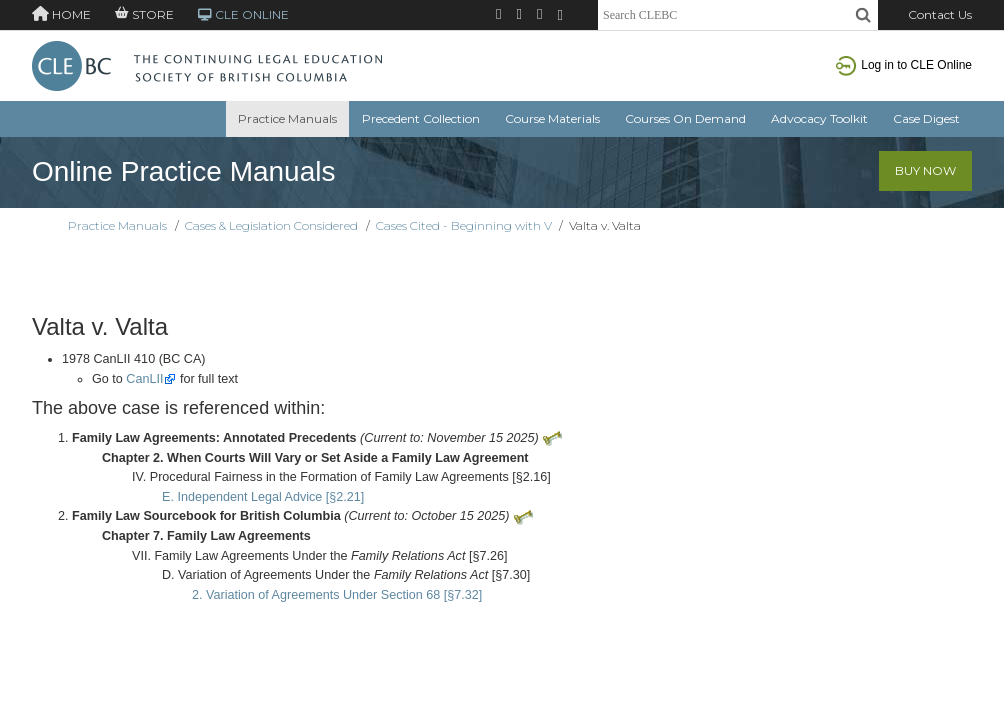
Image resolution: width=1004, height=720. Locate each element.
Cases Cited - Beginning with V (464, 225)
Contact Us (940, 14)
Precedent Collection (421, 118)
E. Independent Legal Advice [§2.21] (263, 497)
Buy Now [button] (925, 170)
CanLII (144, 379)
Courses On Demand (685, 118)
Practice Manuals (287, 118)
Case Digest (926, 118)
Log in (904, 65)
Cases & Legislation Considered (271, 225)
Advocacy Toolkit (819, 118)
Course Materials (552, 118)
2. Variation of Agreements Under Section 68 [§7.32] (337, 595)
